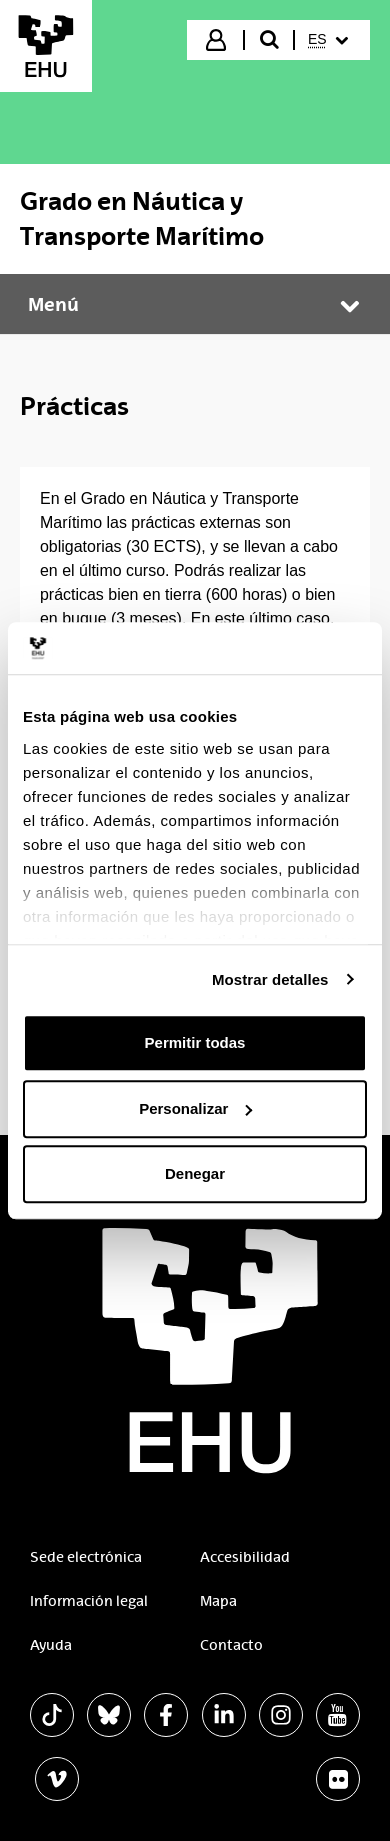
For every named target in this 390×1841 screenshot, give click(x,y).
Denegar (195, 1173)
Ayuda (51, 1645)
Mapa (218, 1601)
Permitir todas (195, 1042)
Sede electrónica (86, 1557)
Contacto (231, 1645)
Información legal (89, 1601)
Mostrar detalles (270, 979)
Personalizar (195, 1108)
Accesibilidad (245, 1557)
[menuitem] (330, 40)
